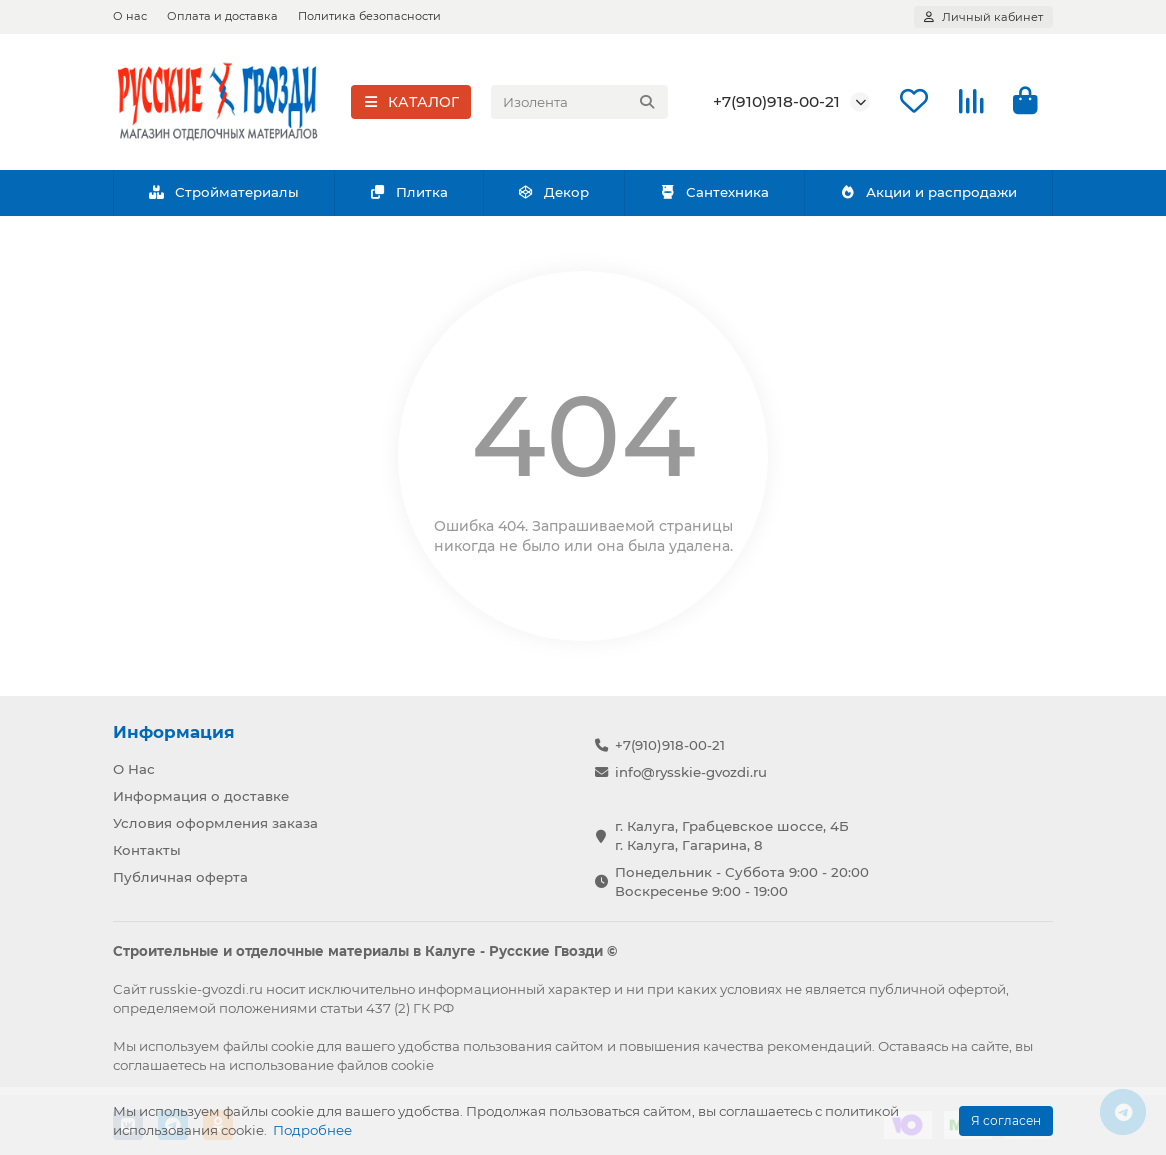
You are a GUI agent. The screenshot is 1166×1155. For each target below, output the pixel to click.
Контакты (147, 850)
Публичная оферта (180, 877)
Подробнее (312, 1130)
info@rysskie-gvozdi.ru (691, 772)
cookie (292, 1046)
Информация (174, 732)
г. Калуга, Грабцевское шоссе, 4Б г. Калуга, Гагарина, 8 (732, 835)
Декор (554, 192)
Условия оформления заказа (215, 823)
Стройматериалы (223, 192)
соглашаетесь (159, 1065)
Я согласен (1006, 1120)
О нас (130, 16)
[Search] (579, 102)
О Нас (134, 769)
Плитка (408, 192)
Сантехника (714, 192)
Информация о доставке (201, 796)
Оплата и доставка (222, 16)
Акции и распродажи (928, 192)
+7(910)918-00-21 (776, 101)
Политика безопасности (369, 16)
